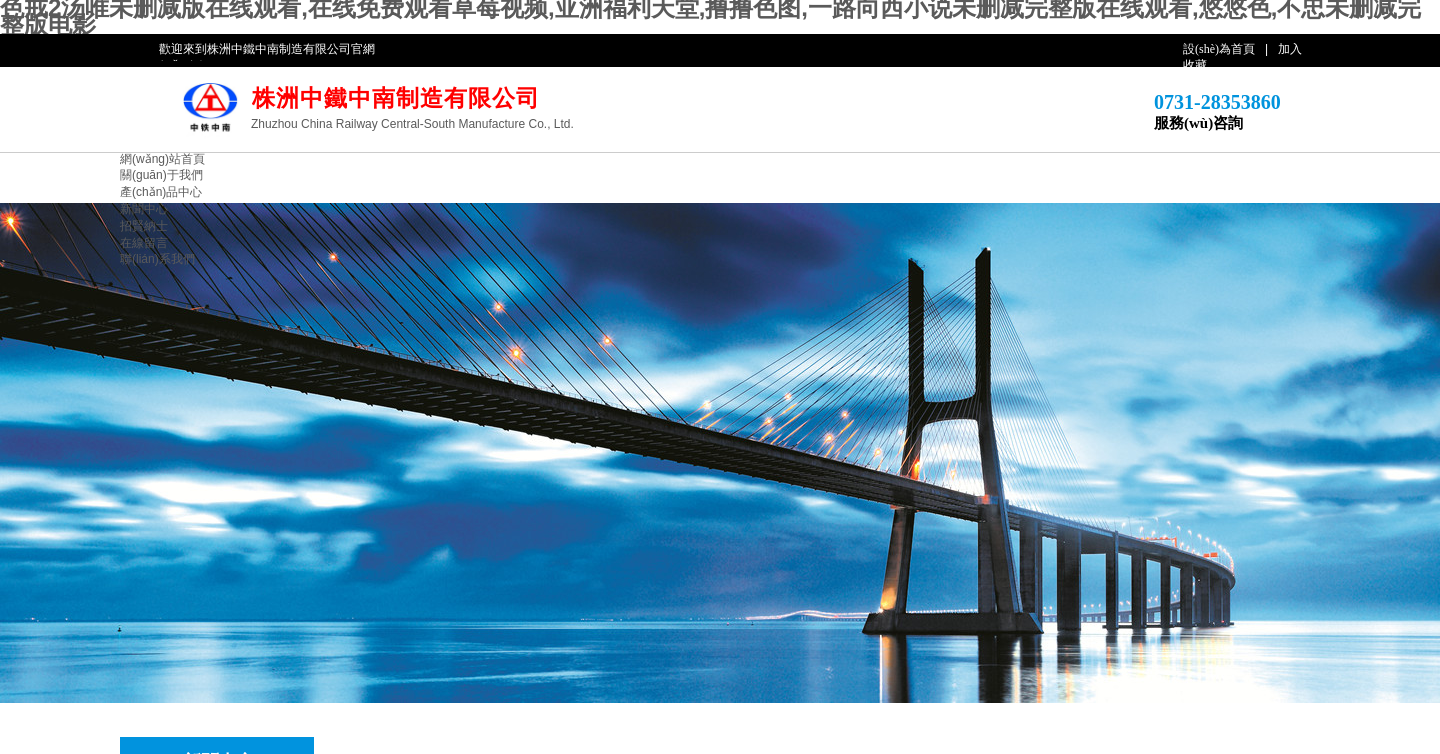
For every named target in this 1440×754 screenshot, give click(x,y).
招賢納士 (144, 226)
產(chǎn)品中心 (161, 192)
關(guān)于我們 (161, 175)
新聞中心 (144, 209)
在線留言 (144, 243)
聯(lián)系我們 (157, 259)
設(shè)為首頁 (1219, 49)
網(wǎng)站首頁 (162, 159)
